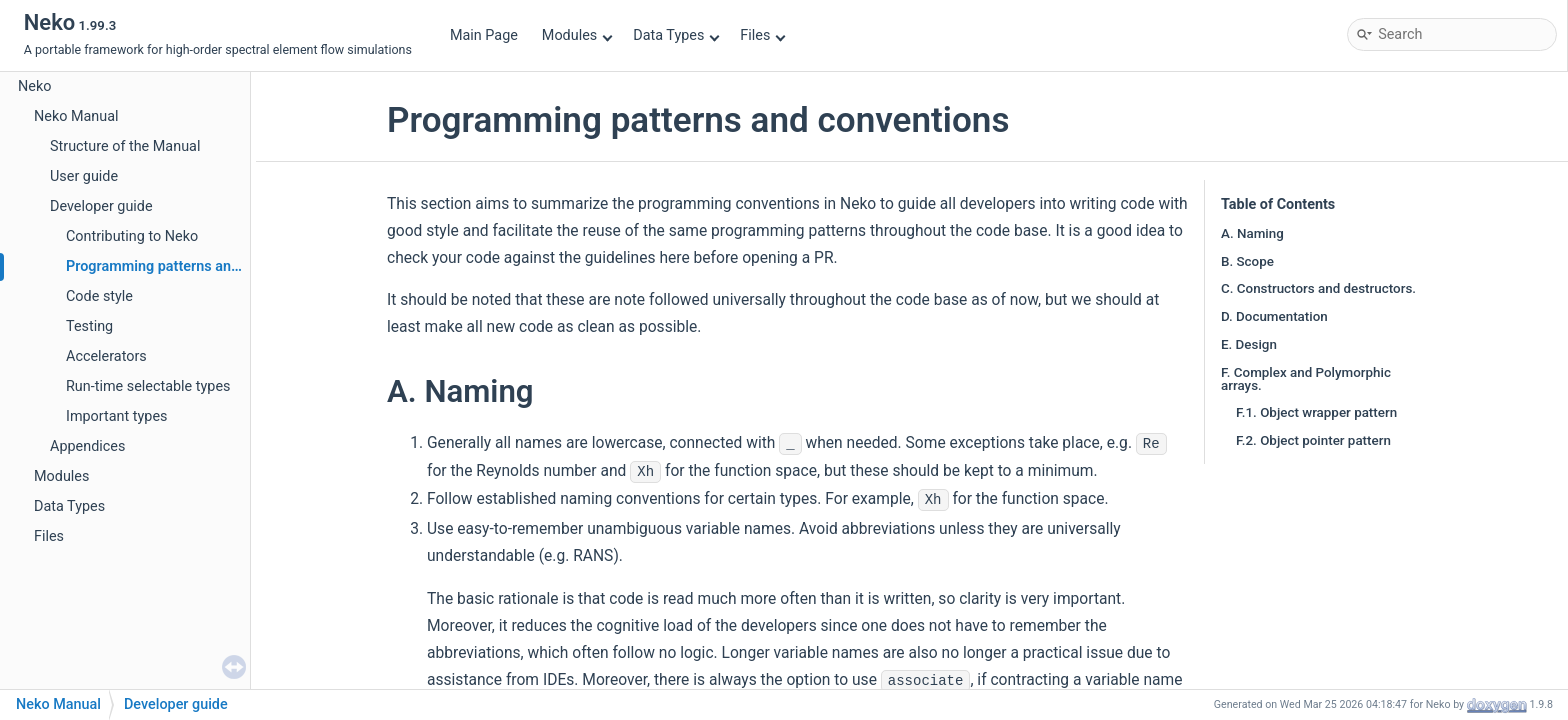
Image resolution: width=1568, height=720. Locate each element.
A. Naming (1252, 233)
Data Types (676, 35)
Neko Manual (76, 116)
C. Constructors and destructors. (1318, 288)
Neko (34, 86)
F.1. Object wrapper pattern (1316, 412)
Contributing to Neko (132, 236)
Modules (577, 35)
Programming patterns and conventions (193, 266)
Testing (89, 326)
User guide (84, 176)
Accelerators (106, 356)
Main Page (484, 35)
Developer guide (101, 206)
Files (762, 35)
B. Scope (1247, 261)
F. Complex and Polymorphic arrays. (1306, 379)
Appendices (87, 446)
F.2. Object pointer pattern (1313, 440)
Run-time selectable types (148, 386)
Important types (116, 416)
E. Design (1249, 344)
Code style (99, 296)
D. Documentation (1274, 316)
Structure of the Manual (125, 146)
